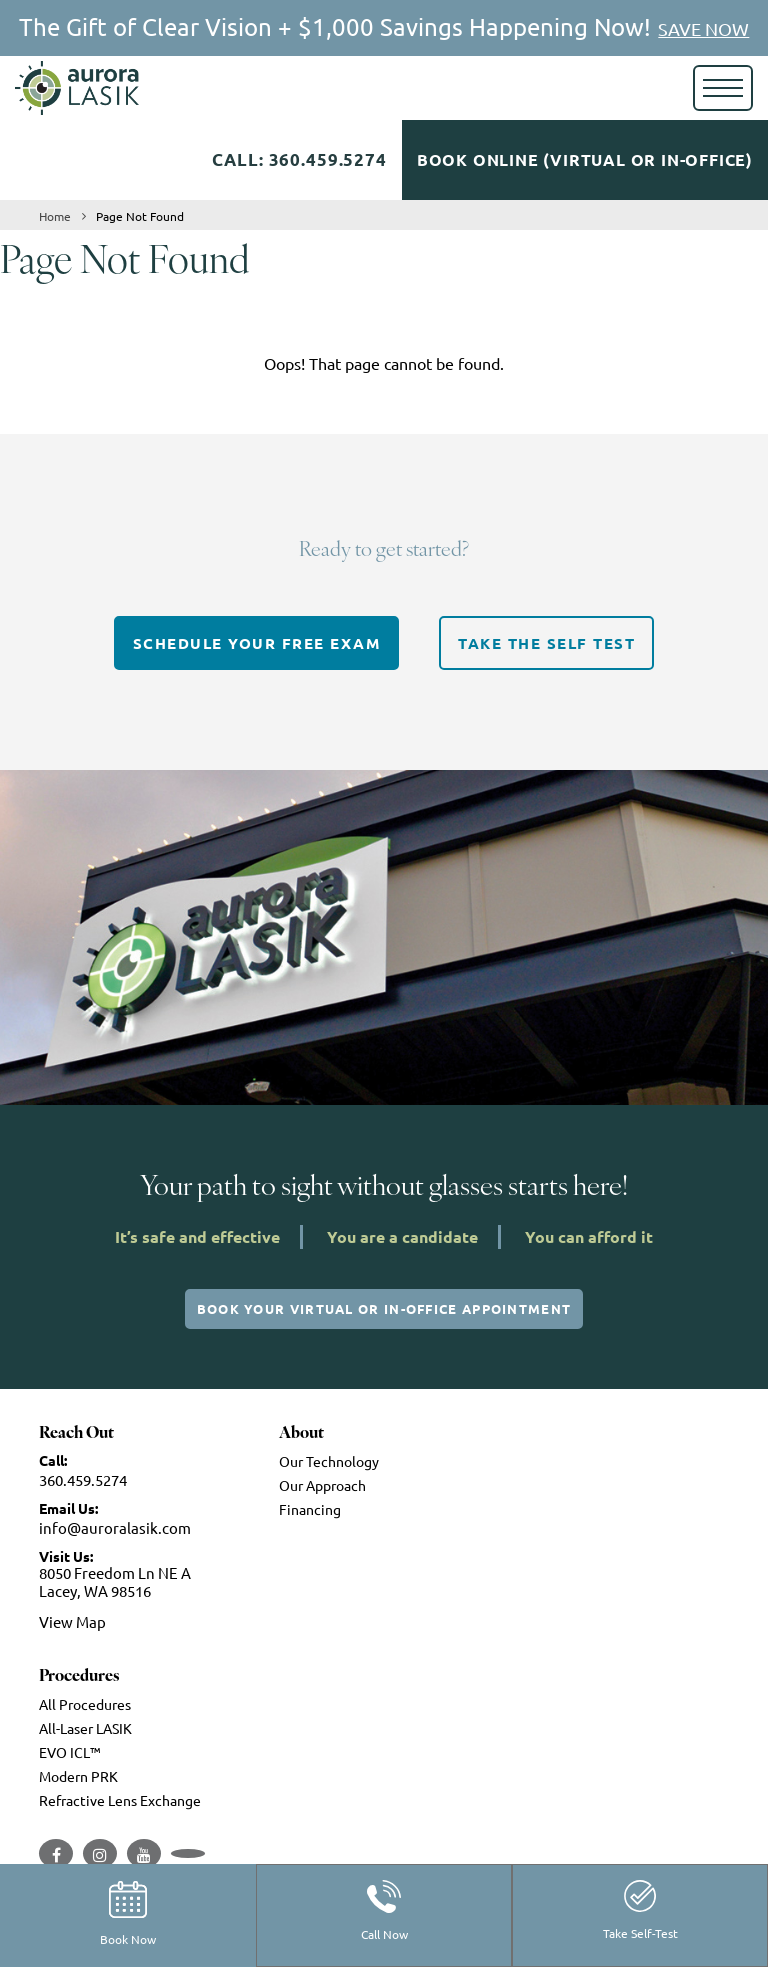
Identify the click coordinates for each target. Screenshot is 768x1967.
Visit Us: (66, 1556)
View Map (72, 1621)
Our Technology (329, 1461)
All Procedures (85, 1704)
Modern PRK (78, 1776)
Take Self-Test (640, 1910)
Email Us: (68, 1508)
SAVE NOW (703, 28)
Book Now (128, 1914)
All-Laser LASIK (85, 1728)
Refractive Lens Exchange (120, 1800)
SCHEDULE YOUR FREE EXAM (257, 643)
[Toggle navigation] (723, 88)
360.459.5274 (83, 1479)
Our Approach (322, 1485)
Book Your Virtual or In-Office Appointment (384, 1308)
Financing (310, 1509)
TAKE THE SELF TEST (546, 643)
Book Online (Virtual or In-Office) (585, 159)
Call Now (384, 1911)
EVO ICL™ (70, 1752)
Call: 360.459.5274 (299, 159)
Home (55, 216)
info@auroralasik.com (115, 1527)
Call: (53, 1460)
